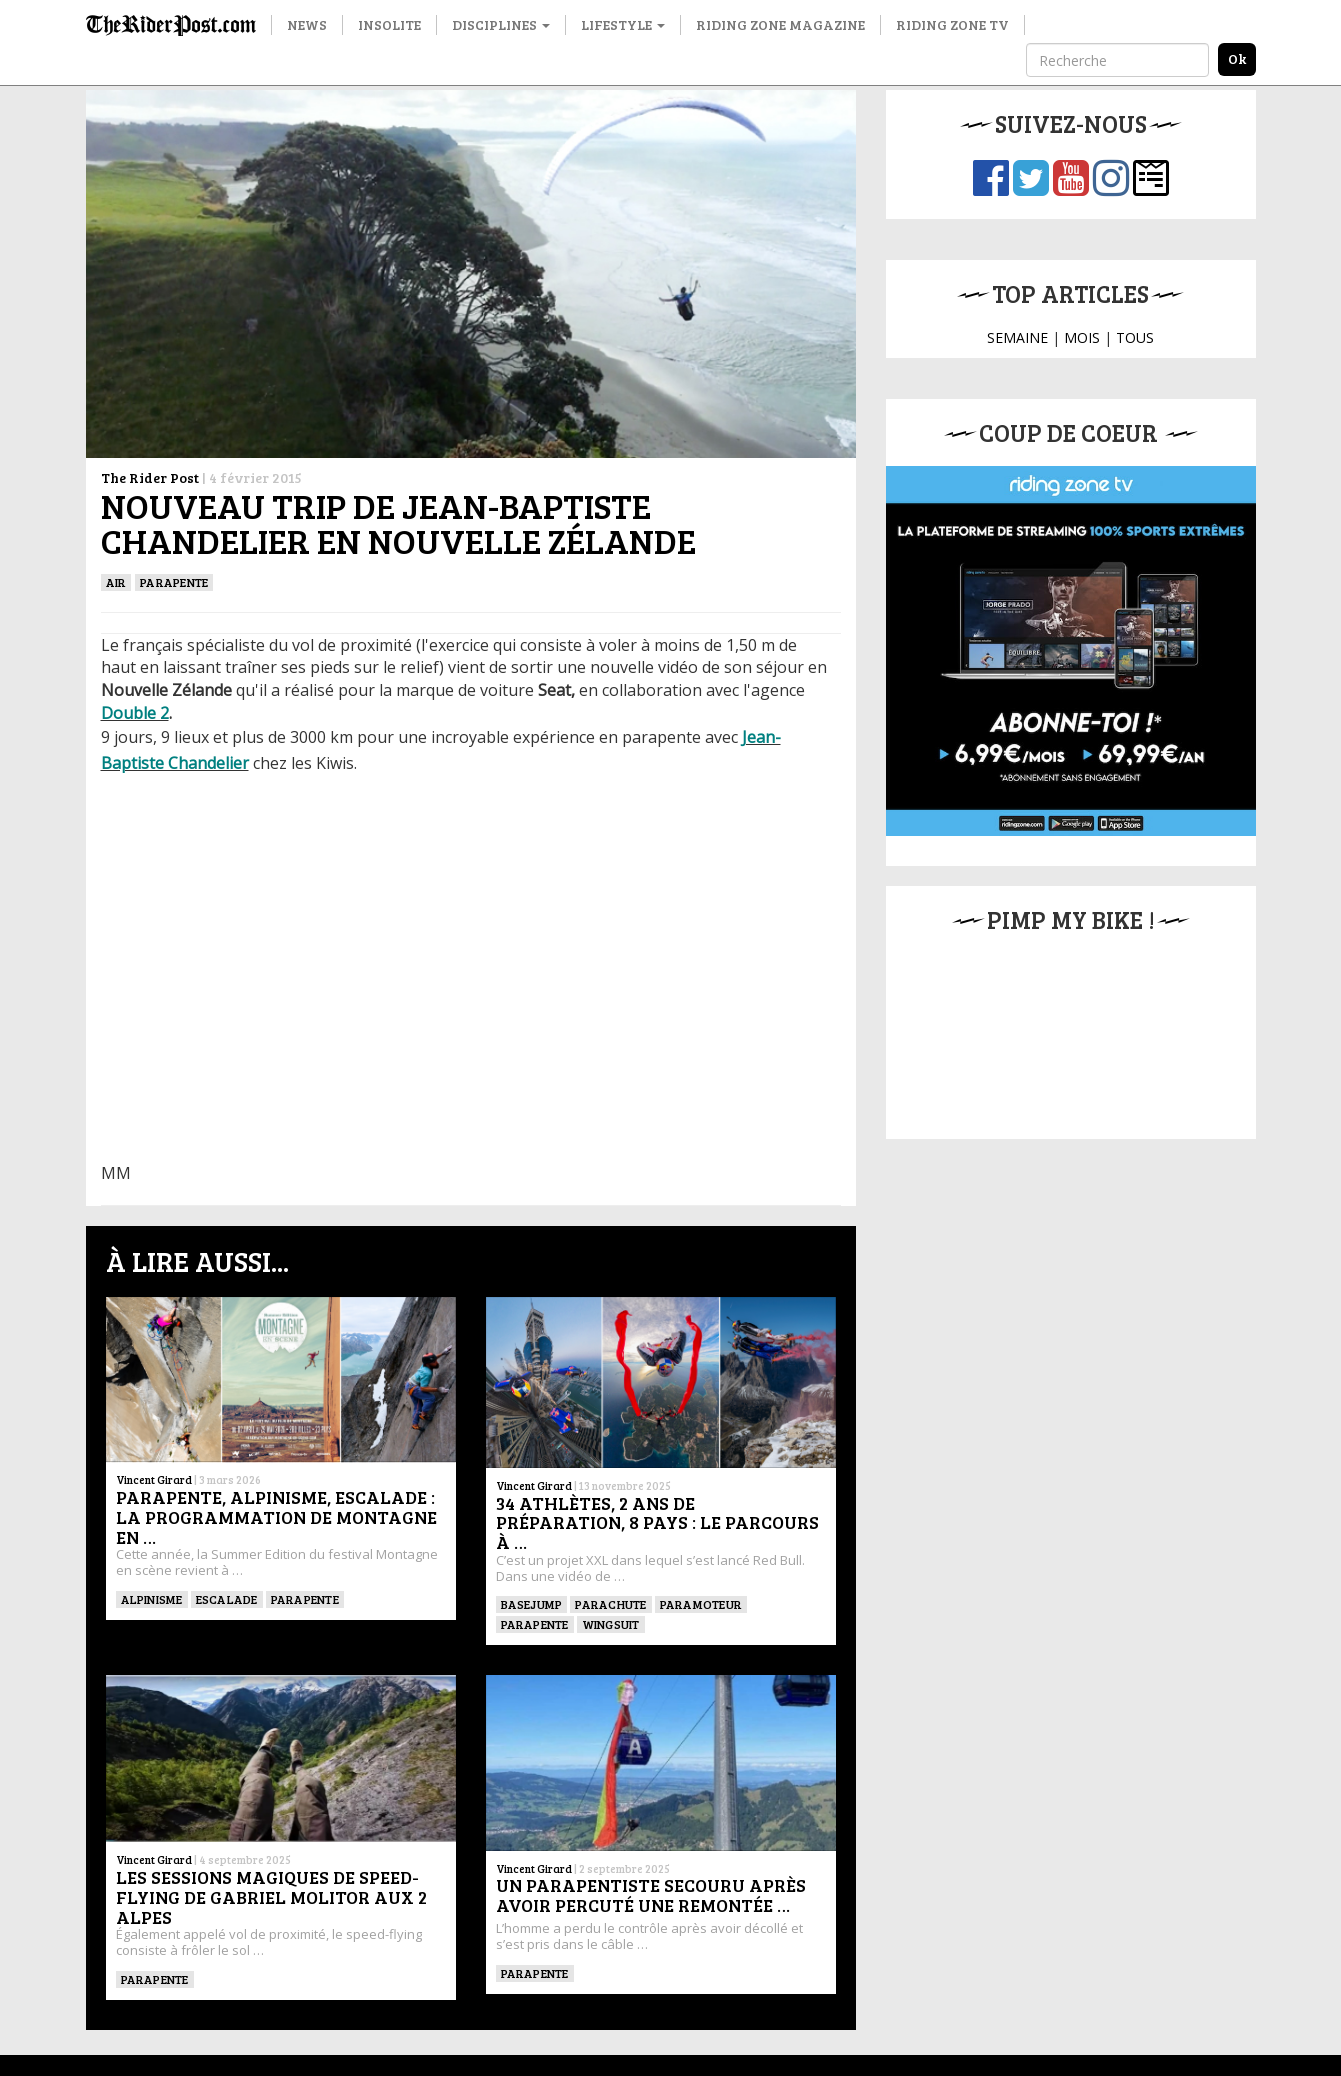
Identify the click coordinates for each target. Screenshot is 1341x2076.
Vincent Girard (154, 1479)
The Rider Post (150, 477)
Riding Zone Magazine (780, 24)
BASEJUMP (532, 1604)
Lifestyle (623, 24)
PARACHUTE (610, 1604)
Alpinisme (152, 1599)
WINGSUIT (611, 1624)
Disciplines (501, 24)
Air (116, 582)
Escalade (227, 1599)
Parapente (174, 582)
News (307, 24)
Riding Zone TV (952, 24)
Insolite (389, 24)
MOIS (1082, 337)
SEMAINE (1017, 337)
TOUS (1135, 337)
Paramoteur (701, 1604)
